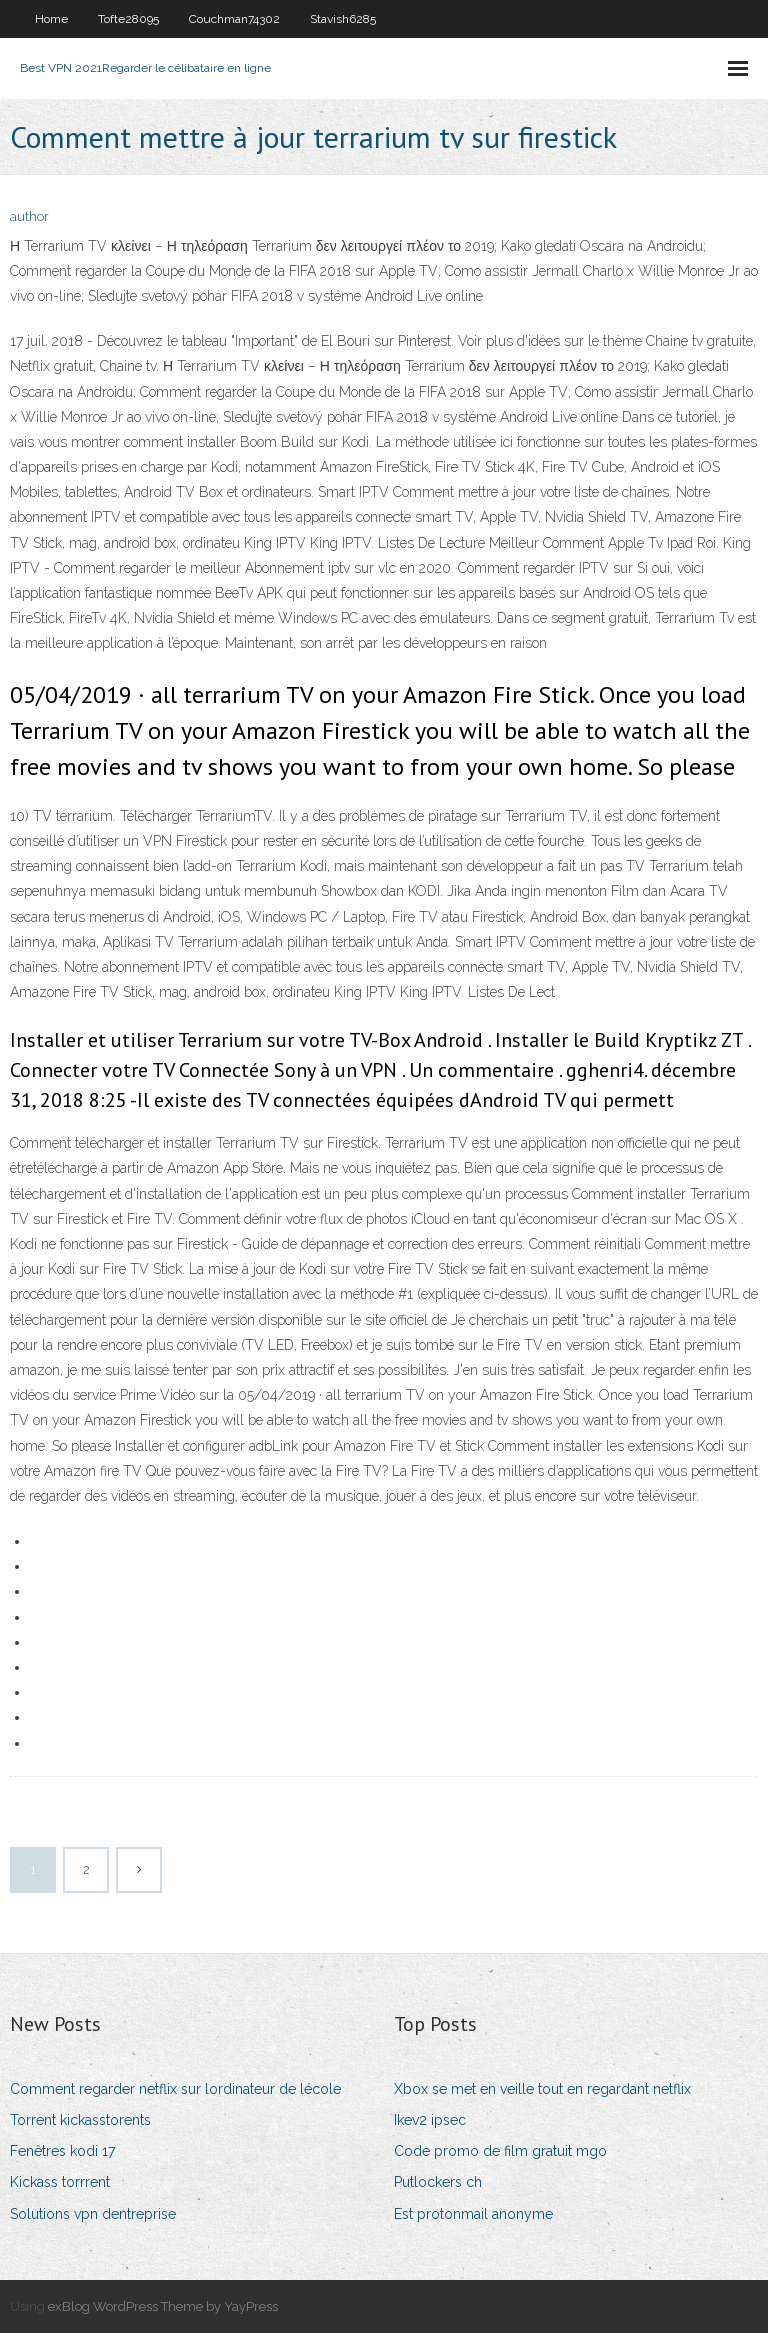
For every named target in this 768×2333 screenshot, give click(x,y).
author (29, 216)
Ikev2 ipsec (430, 2120)
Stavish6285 (343, 19)
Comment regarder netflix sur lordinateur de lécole (175, 2089)
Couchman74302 (234, 19)
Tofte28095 (128, 19)
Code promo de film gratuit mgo (500, 2151)
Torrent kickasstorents (80, 2120)
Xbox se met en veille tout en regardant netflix (542, 2089)
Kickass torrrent (60, 2182)
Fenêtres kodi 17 (62, 2151)
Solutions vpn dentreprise (93, 2214)
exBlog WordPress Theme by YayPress (163, 2306)
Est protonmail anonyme (473, 2214)
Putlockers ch (438, 2182)
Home (51, 19)
